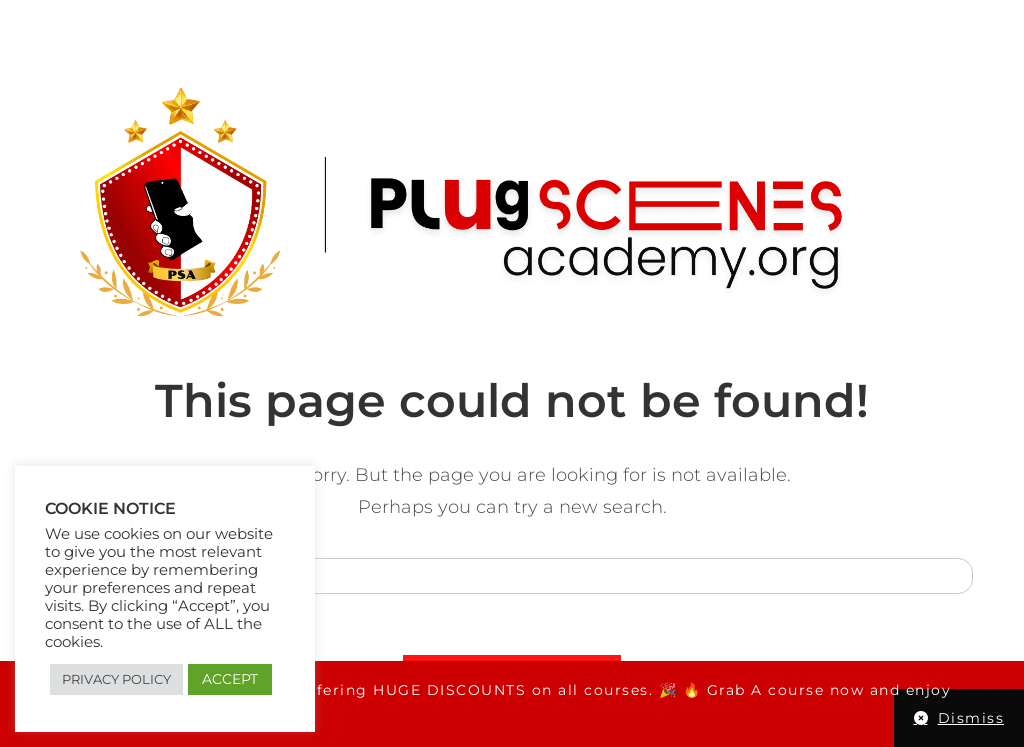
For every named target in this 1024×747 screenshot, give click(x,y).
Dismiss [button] (971, 718)
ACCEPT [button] (230, 679)
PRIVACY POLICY (116, 679)
